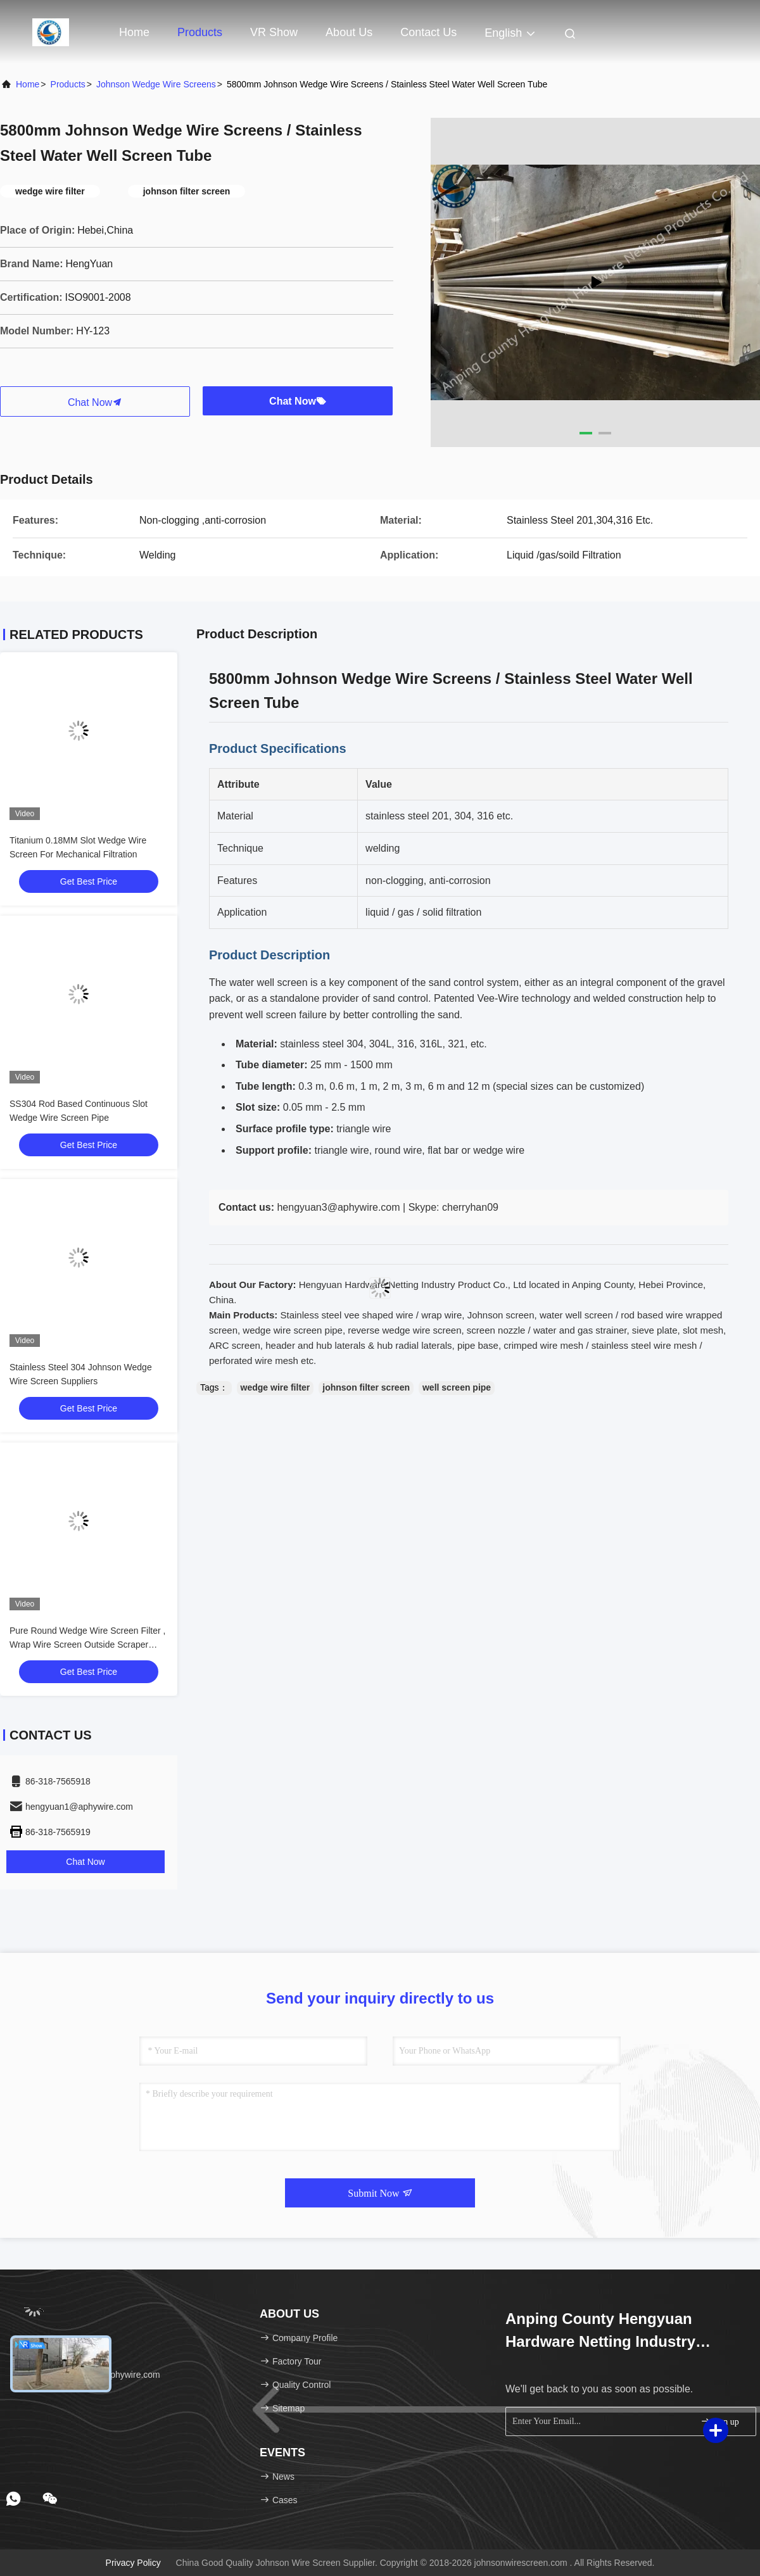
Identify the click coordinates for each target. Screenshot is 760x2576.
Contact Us (428, 32)
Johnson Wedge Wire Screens (156, 84)
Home (134, 32)
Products (199, 32)
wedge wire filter (275, 1387)
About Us (349, 32)
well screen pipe (456, 1387)
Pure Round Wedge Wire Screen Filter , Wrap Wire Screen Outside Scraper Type (87, 1645)
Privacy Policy (133, 2563)
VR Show (274, 32)
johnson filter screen (366, 1387)
